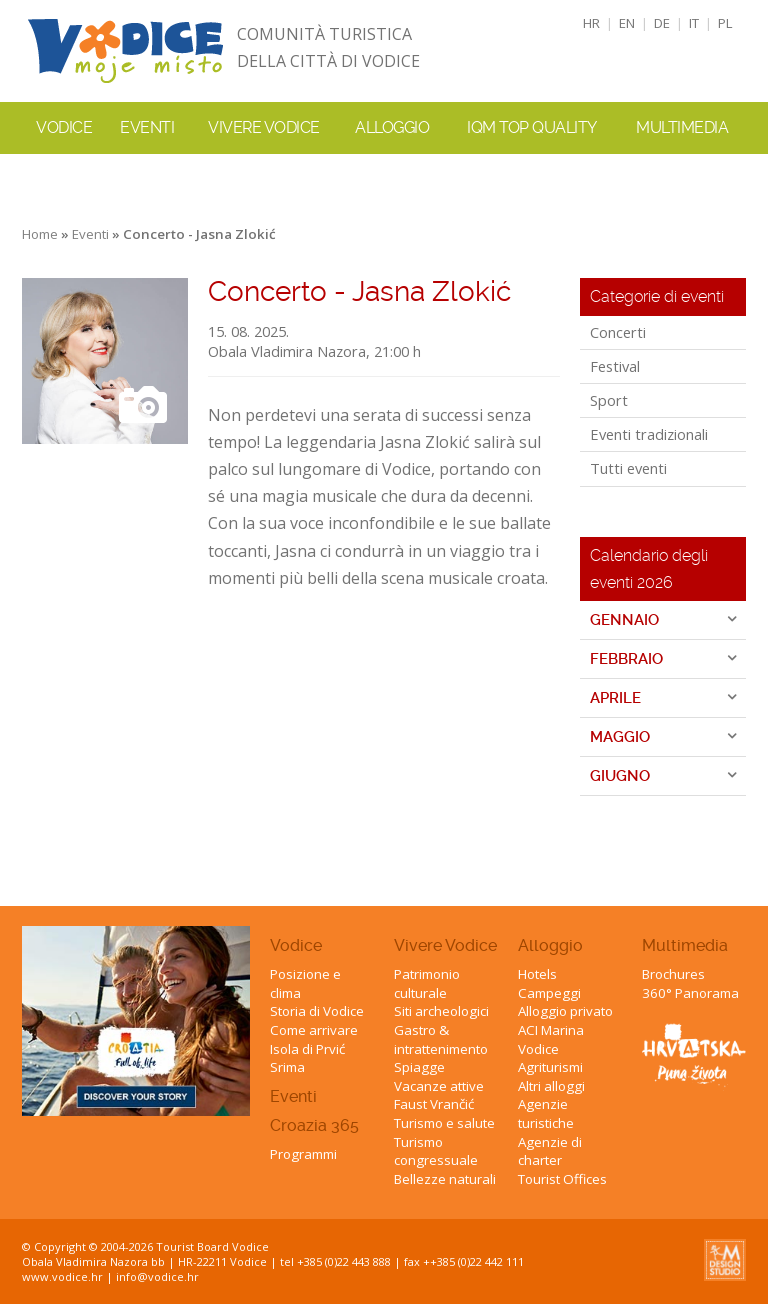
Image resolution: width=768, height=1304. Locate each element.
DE (662, 23)
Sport (609, 400)
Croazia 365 (314, 1125)
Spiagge (419, 1067)
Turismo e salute (444, 1123)
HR (591, 23)
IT (694, 23)
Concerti (618, 332)
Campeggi (549, 993)
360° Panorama (690, 993)
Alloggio (550, 945)
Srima (287, 1067)
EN (627, 23)
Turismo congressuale (436, 1151)
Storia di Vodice (317, 1011)
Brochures (673, 974)
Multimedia (685, 945)
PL (725, 23)
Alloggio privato (565, 1011)
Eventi (147, 127)
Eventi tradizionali (649, 434)
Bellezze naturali (445, 1179)
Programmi (303, 1154)
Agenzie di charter (550, 1151)
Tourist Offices (562, 1179)
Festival (615, 366)
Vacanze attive (439, 1086)
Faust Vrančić (434, 1104)
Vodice (296, 945)
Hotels (537, 974)
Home (40, 234)
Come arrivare (314, 1030)
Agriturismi (550, 1067)
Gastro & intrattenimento (441, 1039)
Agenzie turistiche (546, 1113)
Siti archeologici (441, 1011)
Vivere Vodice (445, 945)
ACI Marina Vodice (551, 1039)
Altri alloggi (551, 1086)
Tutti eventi (628, 468)
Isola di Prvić (307, 1049)
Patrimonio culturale (427, 983)
